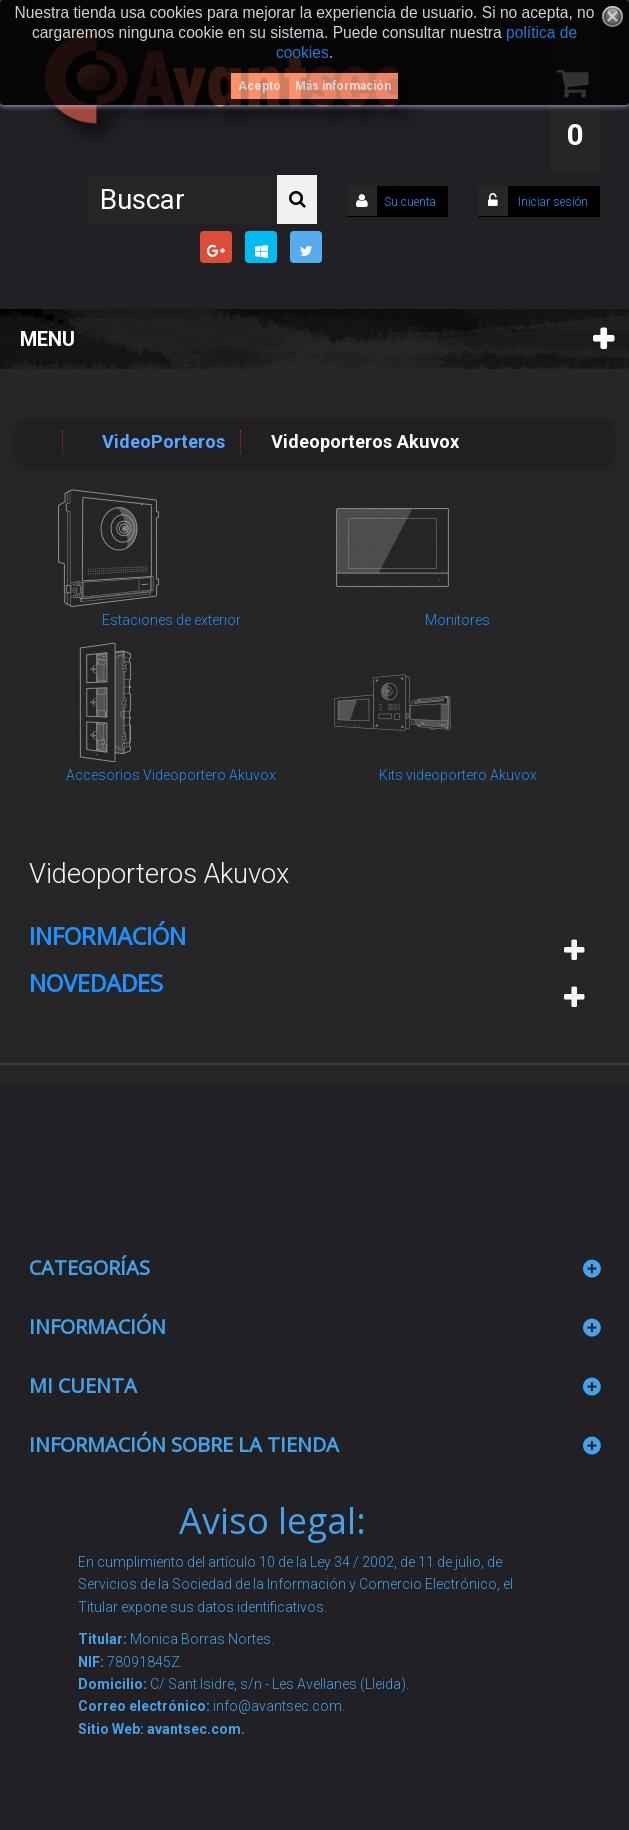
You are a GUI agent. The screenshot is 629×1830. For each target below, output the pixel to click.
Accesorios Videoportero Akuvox (171, 775)
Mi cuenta (83, 1385)
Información (107, 936)
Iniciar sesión (551, 202)
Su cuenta (410, 202)
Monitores (457, 620)
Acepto (259, 86)
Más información (343, 86)
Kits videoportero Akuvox (458, 775)
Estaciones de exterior (171, 620)
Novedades (96, 983)
